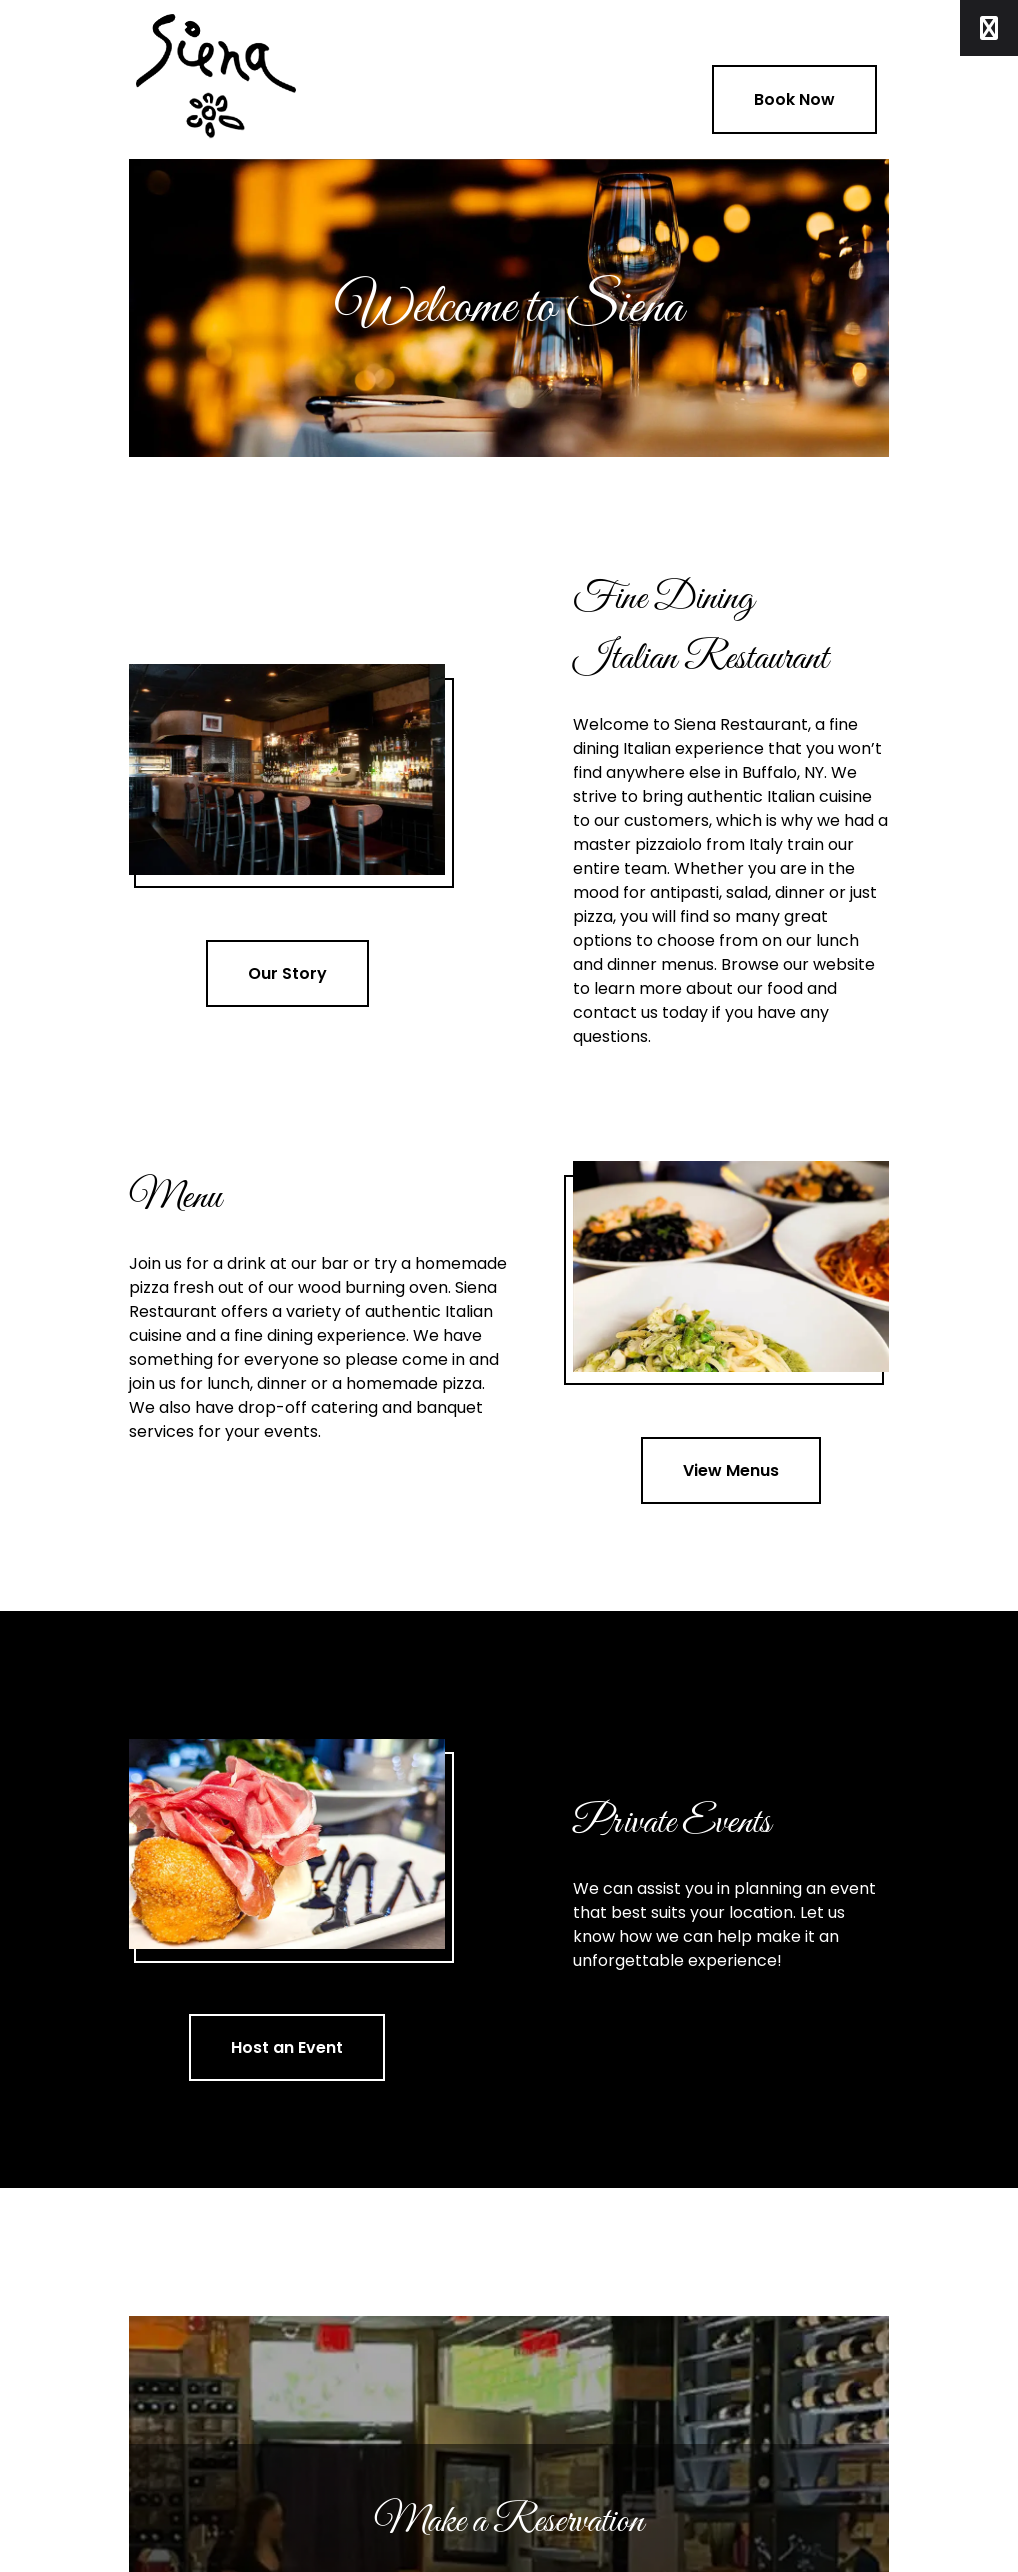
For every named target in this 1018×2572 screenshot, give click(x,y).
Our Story (287, 973)
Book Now (794, 99)
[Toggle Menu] (989, 28)
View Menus (731, 1470)
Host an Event (287, 2047)
